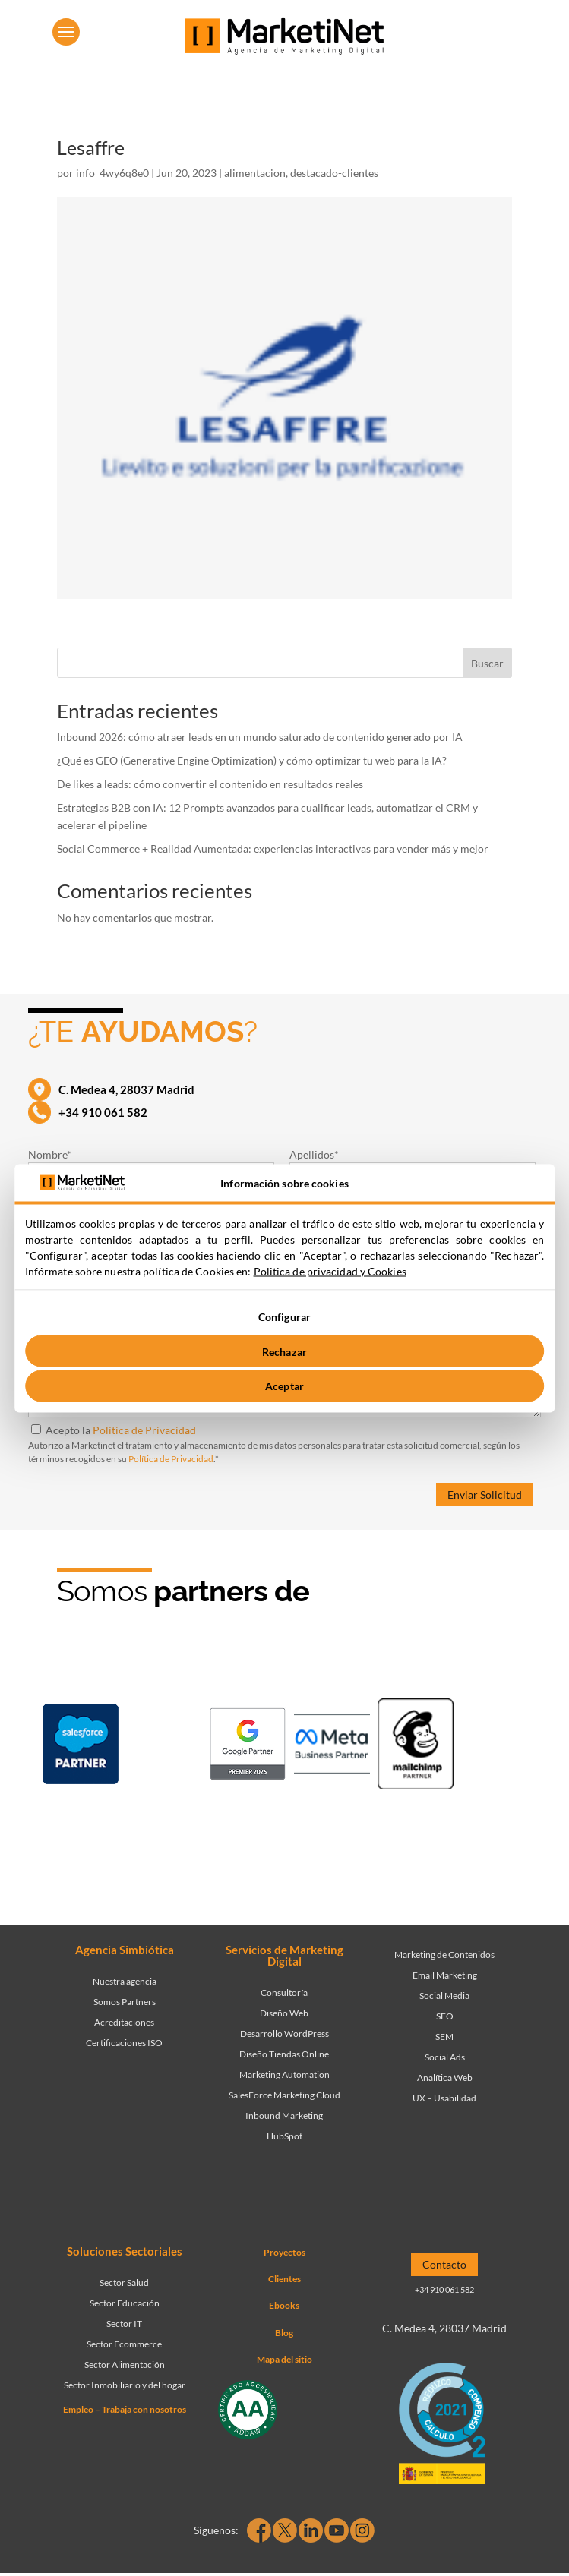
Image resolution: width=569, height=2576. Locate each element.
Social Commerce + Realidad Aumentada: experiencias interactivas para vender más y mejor (272, 848)
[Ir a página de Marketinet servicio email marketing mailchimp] (416, 1747)
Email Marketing (445, 1975)
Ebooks (284, 2305)
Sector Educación (125, 2303)
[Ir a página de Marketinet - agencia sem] (248, 1747)
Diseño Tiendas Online (284, 2054)
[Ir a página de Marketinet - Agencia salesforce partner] (81, 1747)
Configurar (284, 1316)
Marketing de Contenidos (444, 1954)
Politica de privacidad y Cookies (330, 1270)
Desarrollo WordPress (284, 2033)
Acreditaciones (124, 2022)
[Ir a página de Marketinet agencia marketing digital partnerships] (290, 1837)
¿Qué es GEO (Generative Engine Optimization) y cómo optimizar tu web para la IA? (252, 760)
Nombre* (49, 1154)
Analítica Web (445, 2077)
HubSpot (284, 2136)
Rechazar (284, 1351)
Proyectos (284, 2252)
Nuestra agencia (124, 1981)
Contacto (444, 2264)
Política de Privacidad (144, 1430)
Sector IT (124, 2323)
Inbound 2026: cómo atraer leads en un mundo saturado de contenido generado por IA (261, 736)
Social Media (444, 1995)
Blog (284, 2332)
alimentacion (255, 172)
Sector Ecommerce (124, 2344)
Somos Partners (124, 2001)
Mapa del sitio (284, 2359)
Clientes (284, 2278)
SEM (444, 2036)
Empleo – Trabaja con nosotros (124, 2409)
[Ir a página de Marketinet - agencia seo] (499, 1747)
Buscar (487, 663)
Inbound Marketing (284, 2115)
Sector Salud (124, 2282)
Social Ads (445, 2057)
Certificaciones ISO (124, 2042)
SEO (445, 2016)
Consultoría (284, 1992)
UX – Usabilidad (444, 2098)
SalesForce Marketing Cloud (284, 2095)
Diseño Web (284, 2013)
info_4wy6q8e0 (112, 172)
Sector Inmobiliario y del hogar (124, 2385)
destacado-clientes (334, 172)
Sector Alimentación (124, 2364)
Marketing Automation (284, 2074)
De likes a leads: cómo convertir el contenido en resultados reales (210, 783)
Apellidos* (314, 1154)
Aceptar (284, 1385)
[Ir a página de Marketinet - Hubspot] (164, 1747)
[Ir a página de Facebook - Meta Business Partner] (332, 1747)
